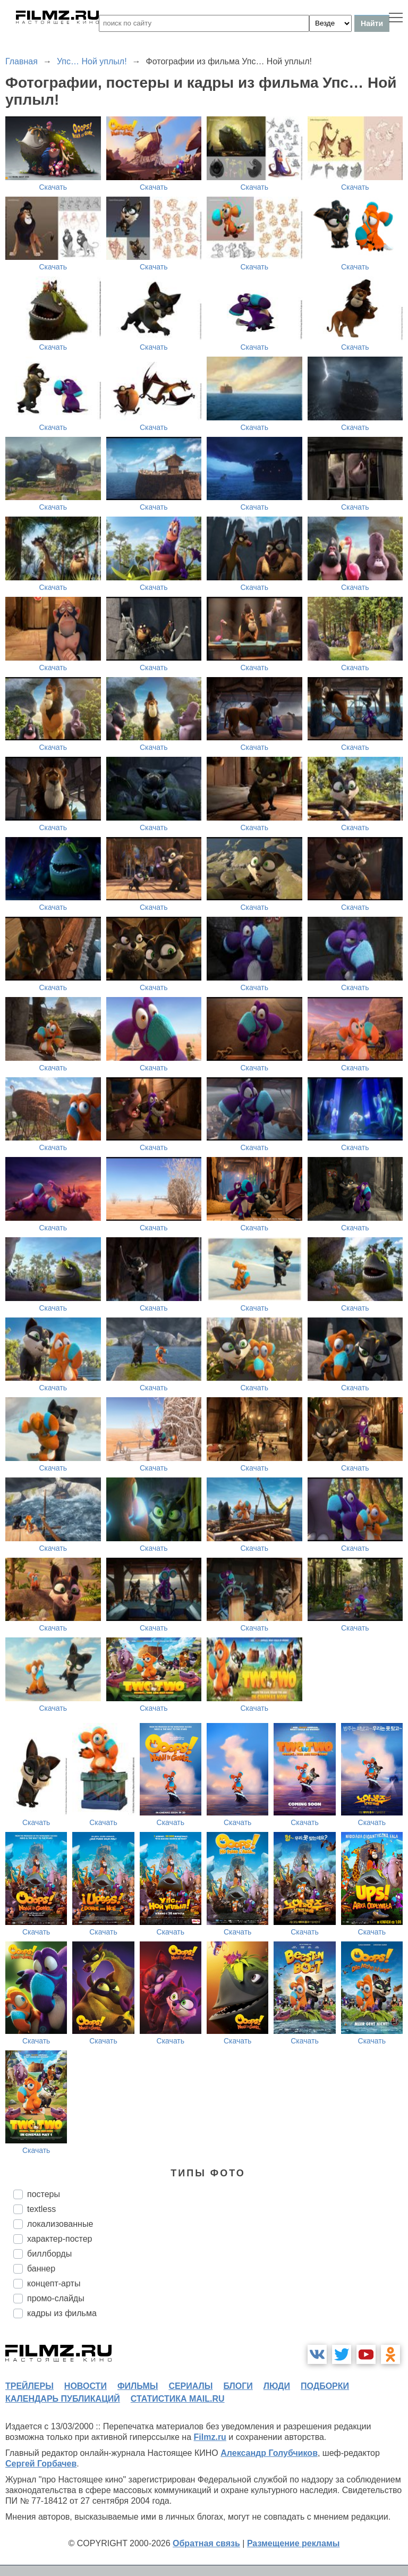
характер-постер (59, 2238)
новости (85, 2386)
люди (277, 2386)
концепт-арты (53, 2283)
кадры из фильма (62, 2313)
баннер (41, 2268)
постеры (43, 2194)
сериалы (190, 2386)
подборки (325, 2386)
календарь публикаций (62, 2398)
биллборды (49, 2253)
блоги (237, 2386)
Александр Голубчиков (269, 2452)
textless (41, 2209)
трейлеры (29, 2386)
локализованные (60, 2223)
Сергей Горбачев (40, 2463)
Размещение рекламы (293, 2543)
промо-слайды (55, 2298)
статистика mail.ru (178, 2398)
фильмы (137, 2386)
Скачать (53, 187)
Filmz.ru (210, 2437)
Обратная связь (206, 2543)
